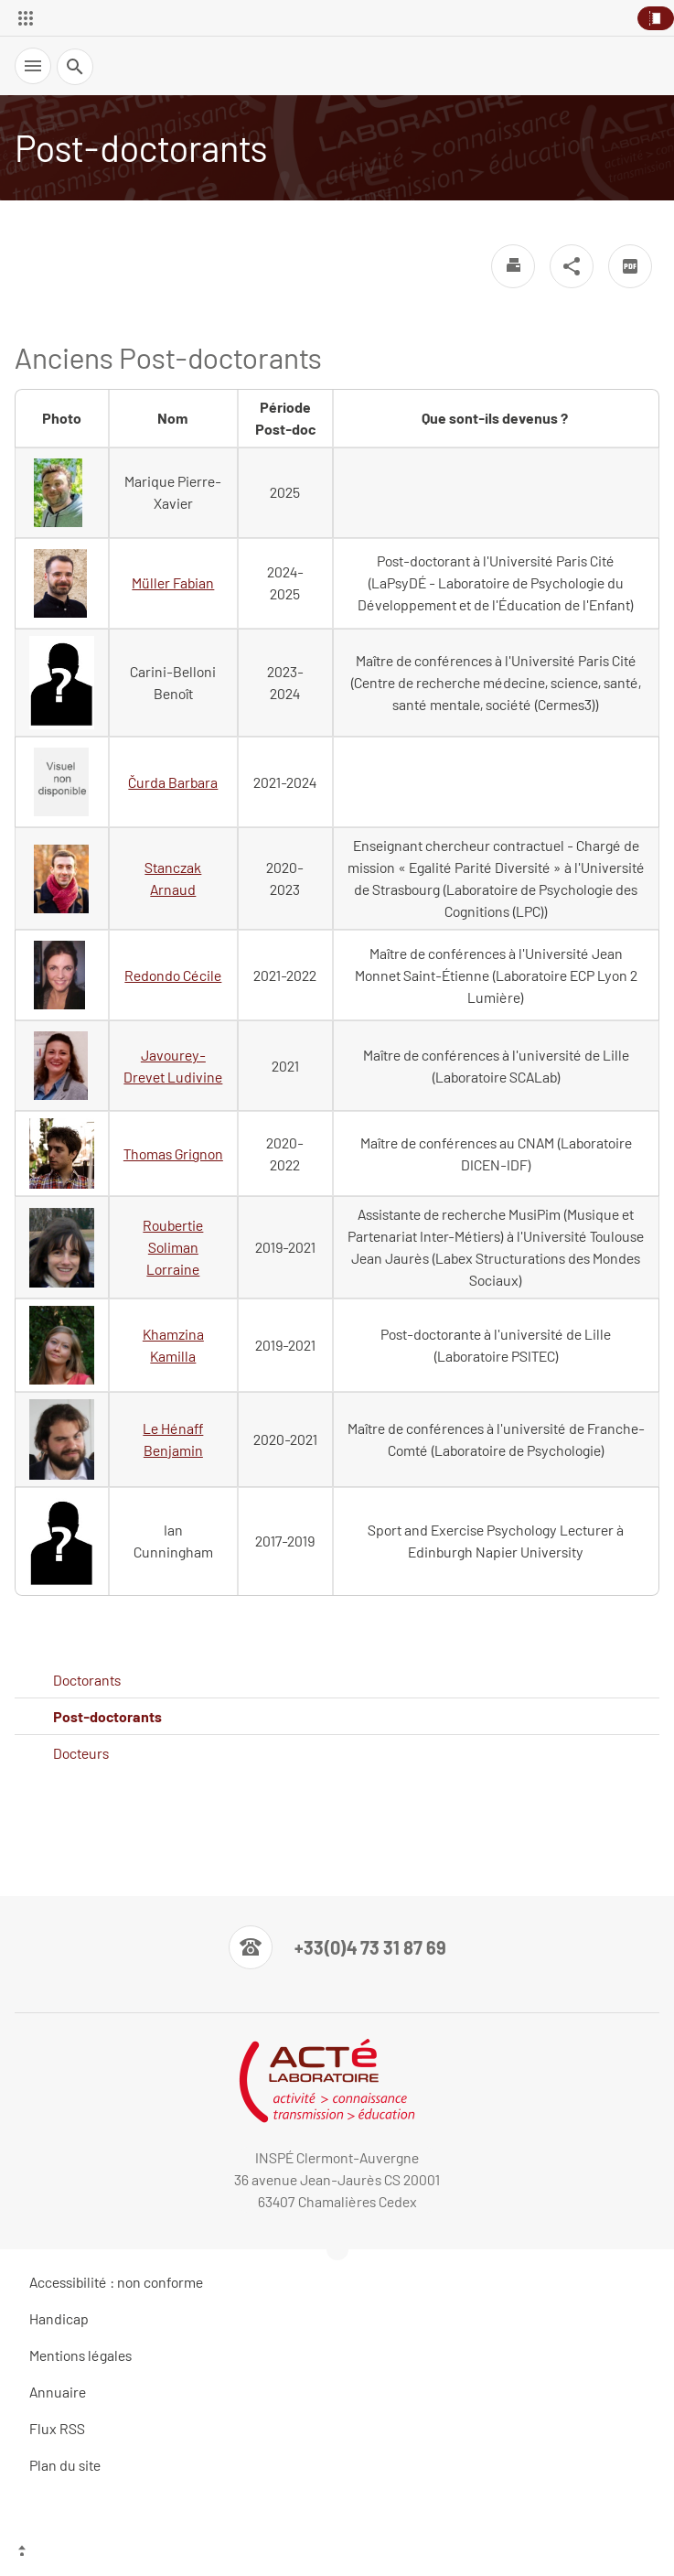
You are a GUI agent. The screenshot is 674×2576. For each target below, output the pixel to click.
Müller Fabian (173, 582)
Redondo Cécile (172, 975)
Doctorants (87, 1679)
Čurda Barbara (173, 782)
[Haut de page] (337, 2553)
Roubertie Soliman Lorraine (173, 1246)
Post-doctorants (107, 1716)
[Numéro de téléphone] (337, 1947)
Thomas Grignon (173, 1153)
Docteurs (81, 1753)
